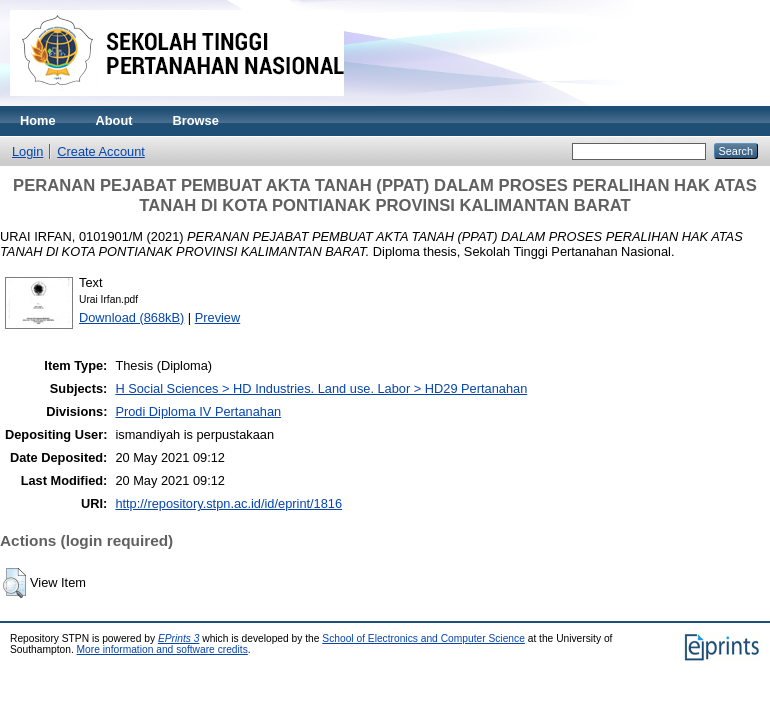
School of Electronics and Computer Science (423, 638)
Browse (196, 120)
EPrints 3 (179, 638)
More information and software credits (162, 649)
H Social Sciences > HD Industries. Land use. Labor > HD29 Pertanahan (321, 388)
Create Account (101, 151)
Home (38, 120)
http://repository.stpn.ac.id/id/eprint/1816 (228, 503)
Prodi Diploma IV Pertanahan (198, 411)
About (114, 120)
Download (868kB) (131, 317)
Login (27, 151)
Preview (218, 317)
